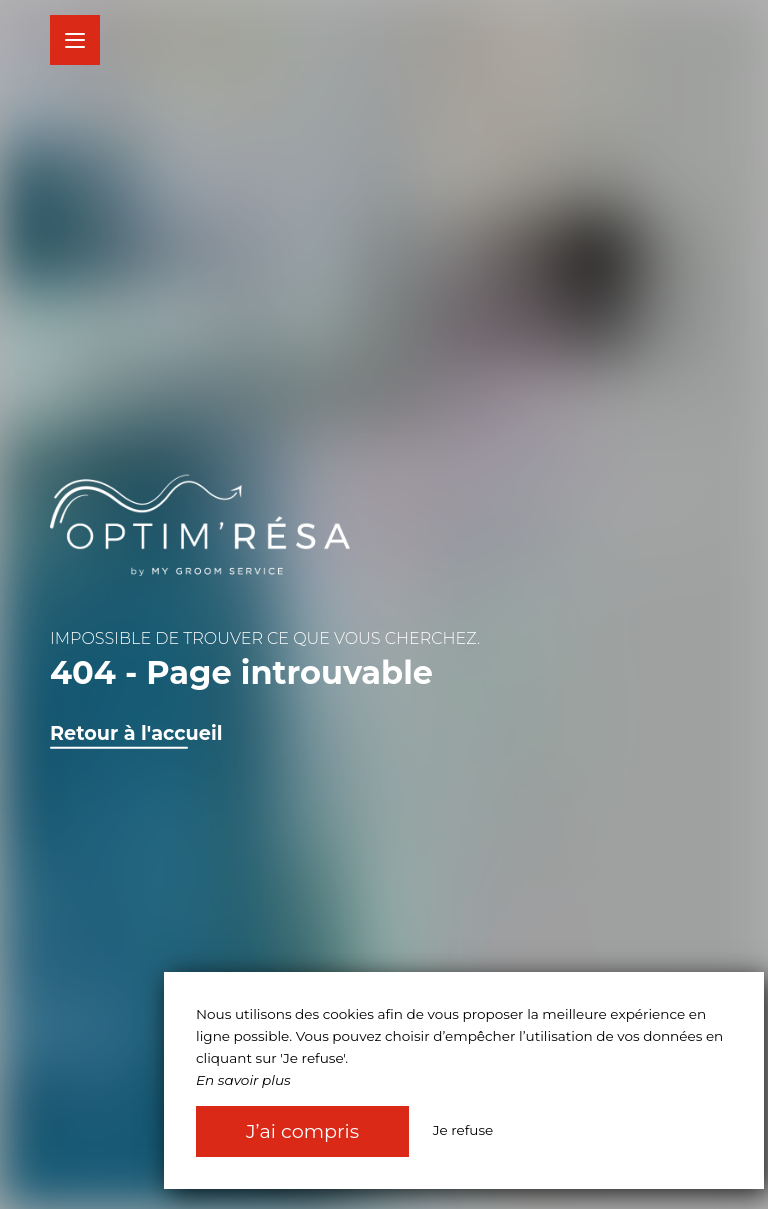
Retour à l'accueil (136, 733)
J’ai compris (302, 1131)
